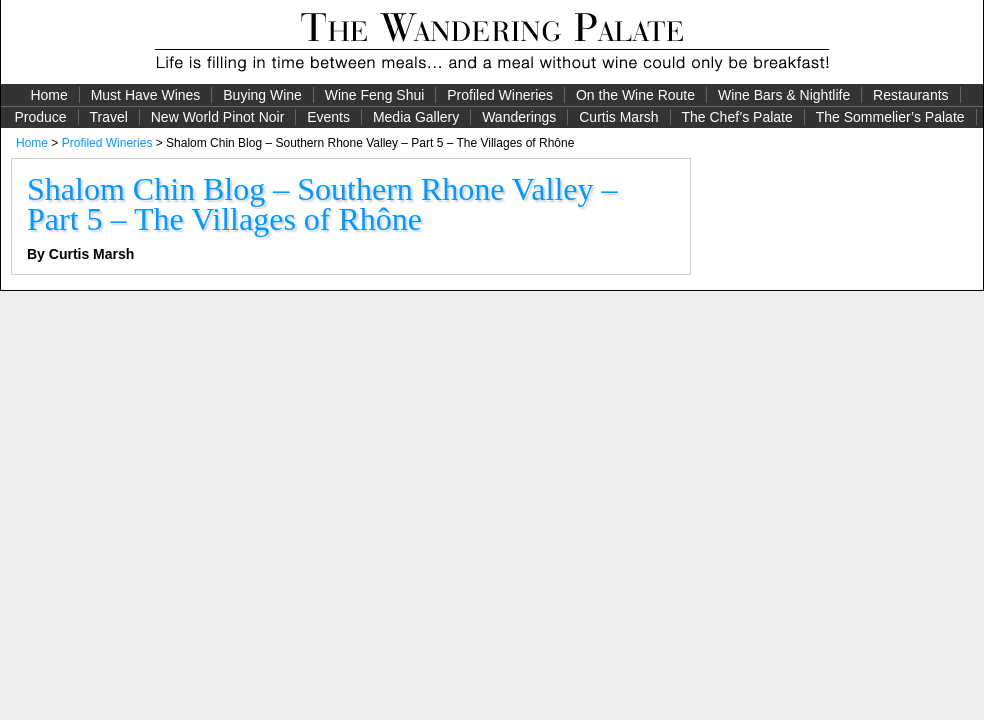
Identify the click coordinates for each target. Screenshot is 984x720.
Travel (108, 117)
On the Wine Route (635, 95)
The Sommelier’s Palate (890, 117)
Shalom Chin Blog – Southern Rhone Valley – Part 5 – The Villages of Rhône (322, 204)
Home (48, 95)
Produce (40, 117)
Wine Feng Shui (375, 95)
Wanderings (519, 117)
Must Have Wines (146, 95)
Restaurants (910, 95)
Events (328, 117)
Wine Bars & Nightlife (784, 95)
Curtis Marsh (618, 117)
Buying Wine (262, 95)
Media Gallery (416, 117)
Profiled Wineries (500, 95)
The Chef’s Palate (737, 117)
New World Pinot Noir (218, 117)
